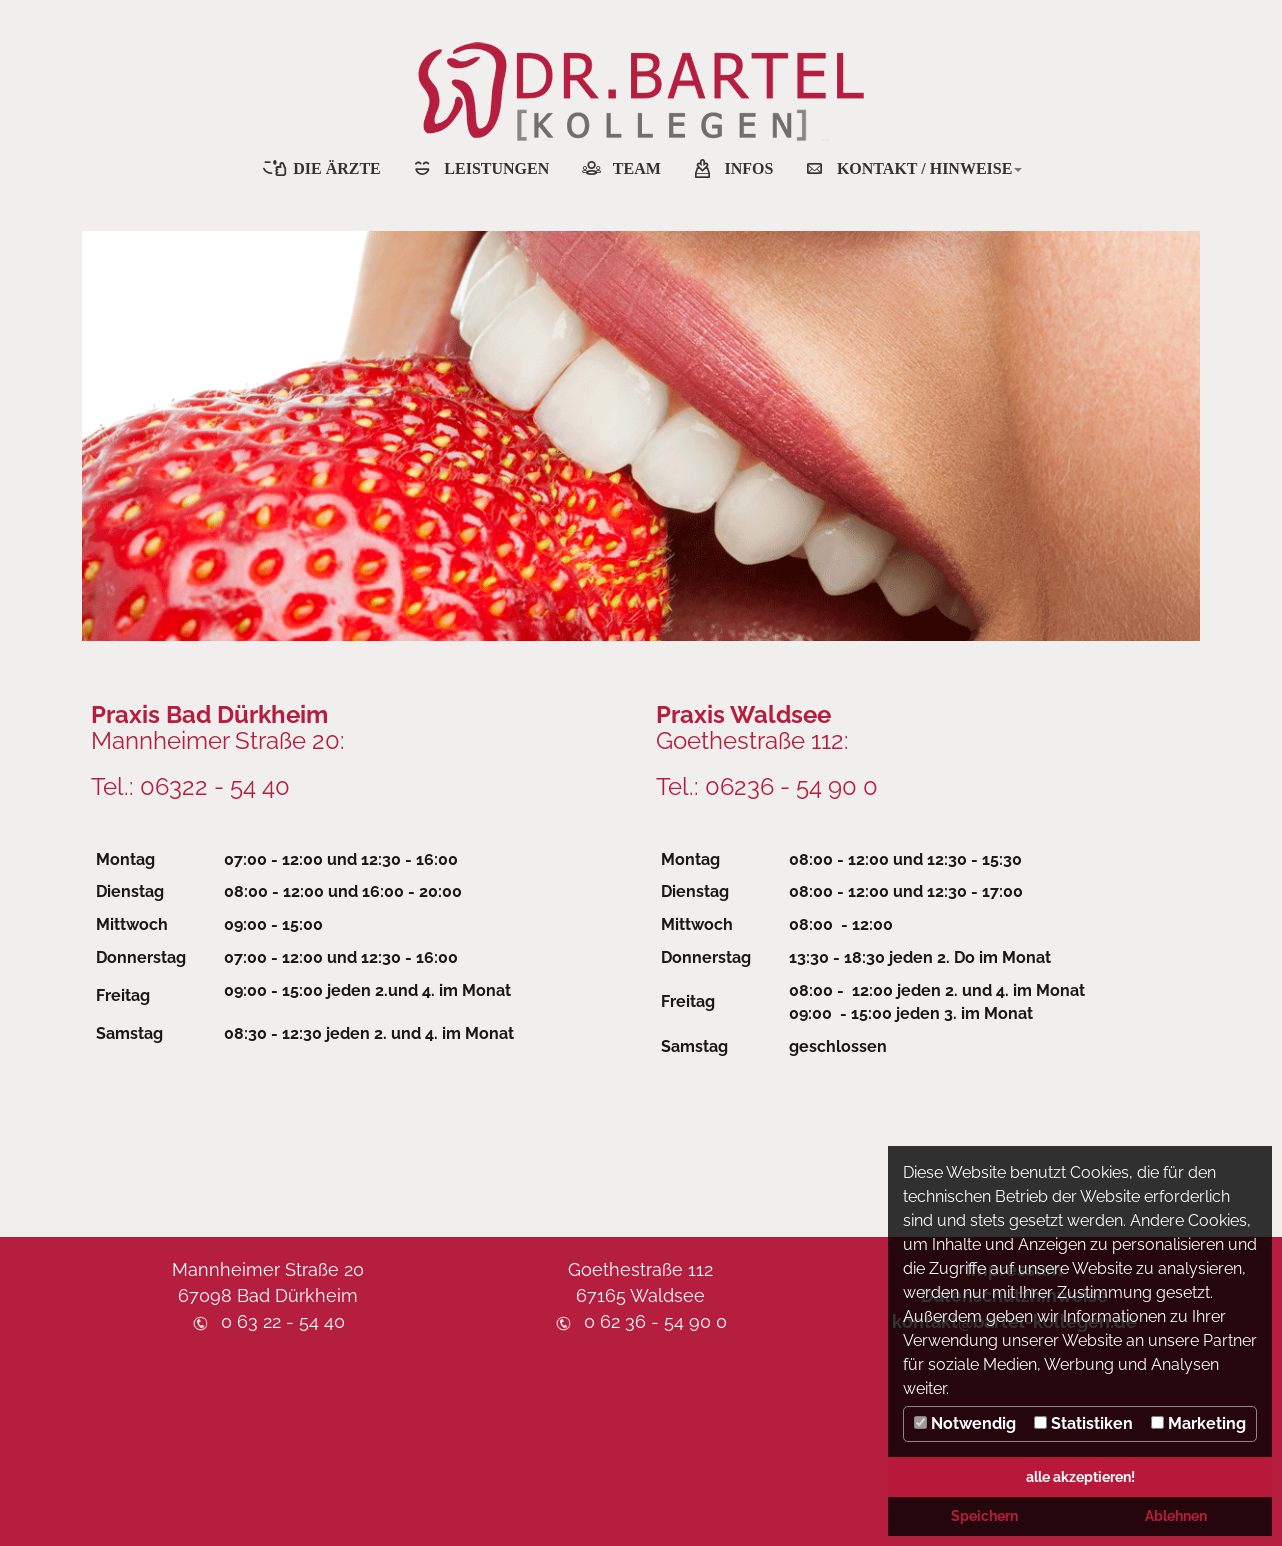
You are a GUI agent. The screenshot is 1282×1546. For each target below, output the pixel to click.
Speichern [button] (984, 1515)
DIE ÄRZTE (337, 168)
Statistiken (1083, 1423)
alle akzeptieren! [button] (1080, 1476)
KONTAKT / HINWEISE (929, 168)
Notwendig (965, 1423)
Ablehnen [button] (1176, 1515)
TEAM (637, 168)
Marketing (1198, 1423)
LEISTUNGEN (496, 168)
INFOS (748, 168)
